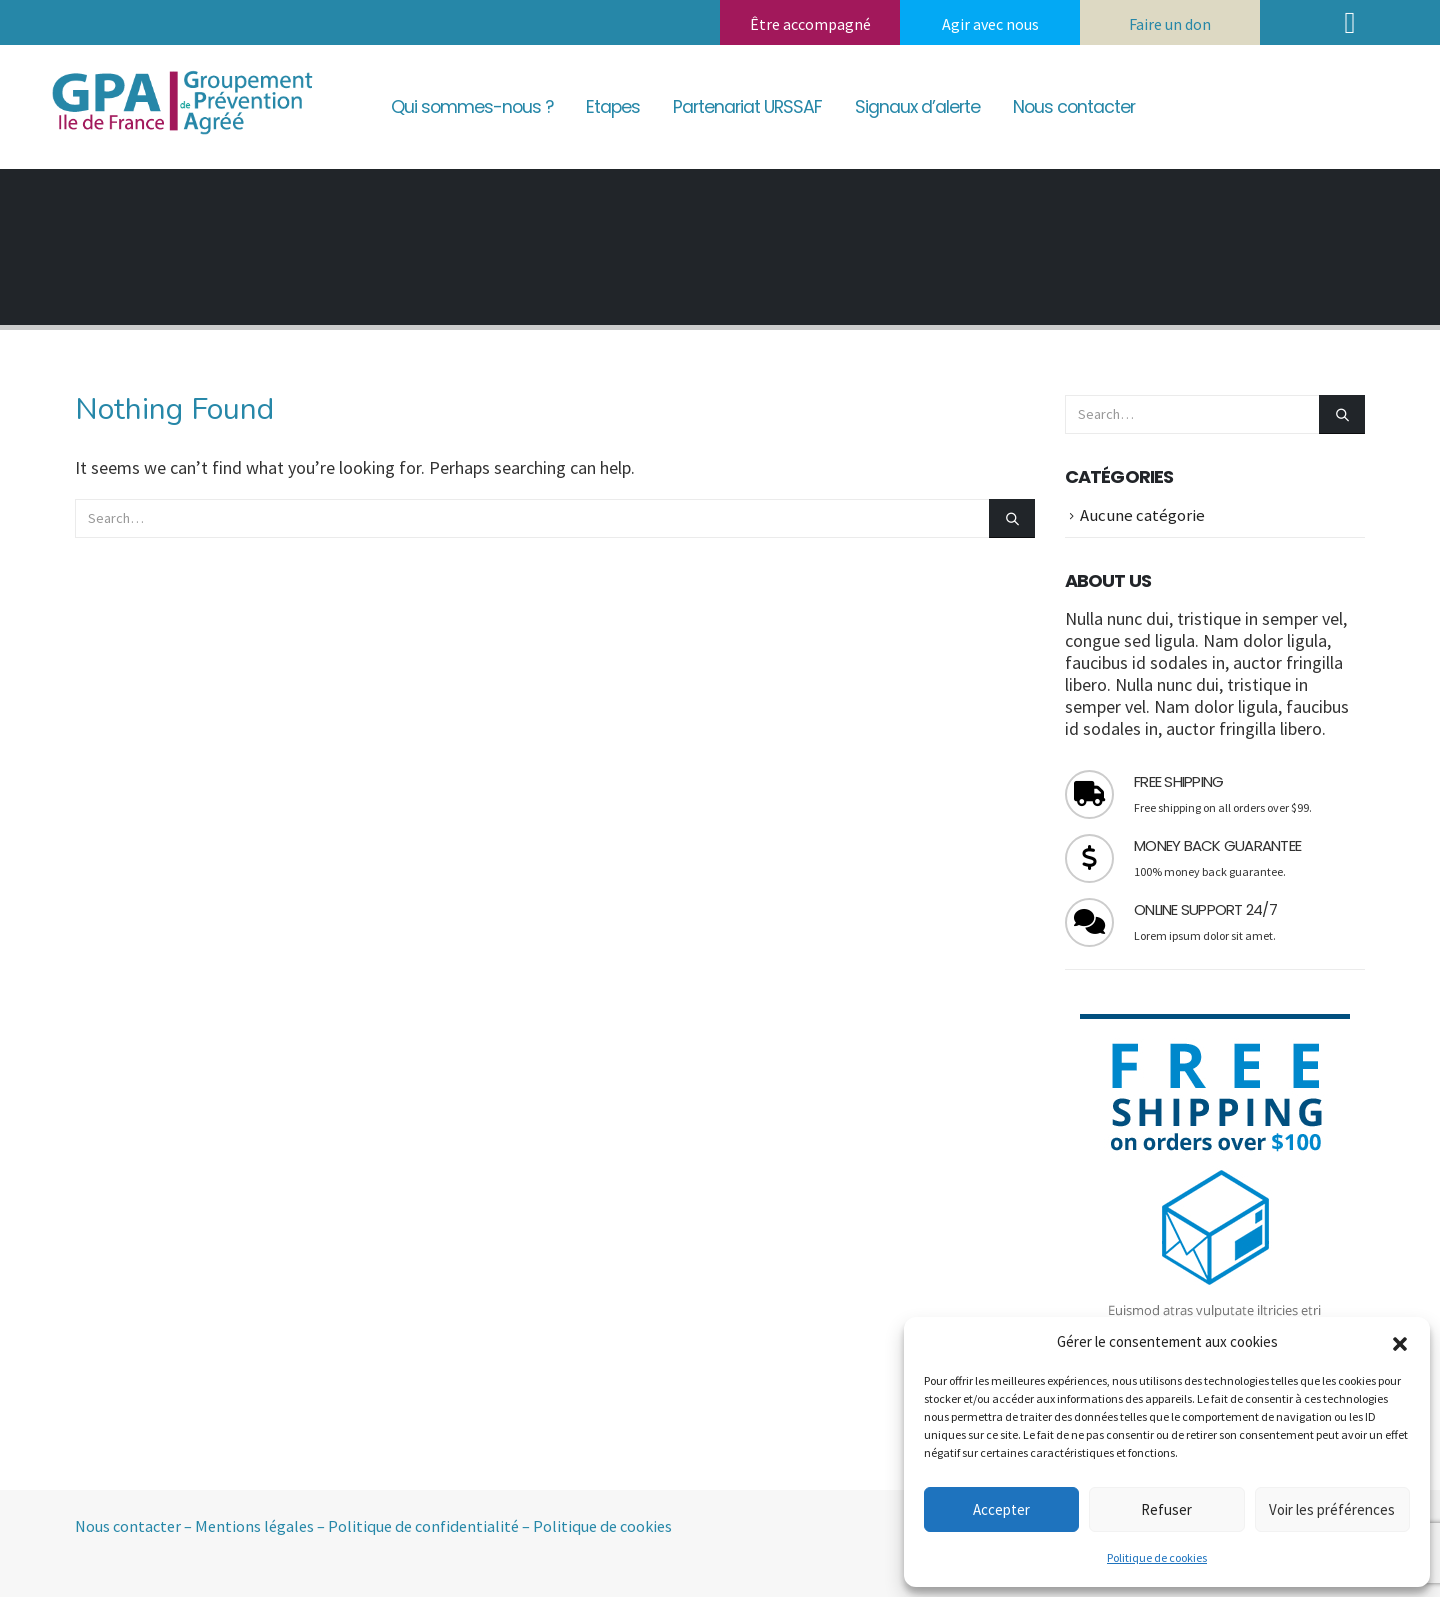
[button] (1400, 1342)
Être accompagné (810, 24)
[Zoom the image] (180, 69)
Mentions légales (254, 1526)
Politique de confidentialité (423, 1526)
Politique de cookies (1157, 1557)
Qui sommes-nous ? (472, 107)
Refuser (1166, 1509)
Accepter (1001, 1509)
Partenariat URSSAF (747, 107)
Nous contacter (1074, 107)
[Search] (1012, 518)
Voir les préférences (1332, 1509)
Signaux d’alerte (917, 107)
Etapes (613, 107)
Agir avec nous (990, 24)
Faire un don (1170, 24)
